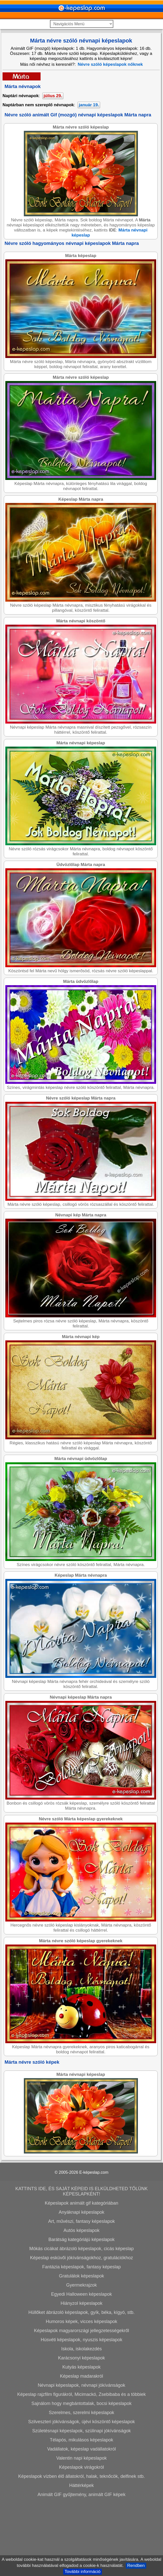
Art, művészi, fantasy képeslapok (81, 2221)
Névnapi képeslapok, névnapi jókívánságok (81, 2385)
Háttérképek (81, 2485)
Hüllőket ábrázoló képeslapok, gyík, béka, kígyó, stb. (81, 2312)
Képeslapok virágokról (81, 2467)
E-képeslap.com (93, 2172)
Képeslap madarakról (81, 2376)
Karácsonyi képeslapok (81, 2357)
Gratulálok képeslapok (81, 2275)
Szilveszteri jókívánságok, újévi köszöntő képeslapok (81, 2421)
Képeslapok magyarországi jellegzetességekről (81, 2330)
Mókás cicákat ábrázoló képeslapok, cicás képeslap (81, 2248)
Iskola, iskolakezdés (81, 2348)
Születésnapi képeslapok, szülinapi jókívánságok (81, 2430)
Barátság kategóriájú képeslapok (81, 2239)
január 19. (89, 104)
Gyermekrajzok (81, 2285)
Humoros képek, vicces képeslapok (81, 2321)
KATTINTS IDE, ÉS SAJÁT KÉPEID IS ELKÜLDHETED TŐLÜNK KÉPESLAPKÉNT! (81, 2191)
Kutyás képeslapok (81, 2367)
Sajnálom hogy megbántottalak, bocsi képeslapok (81, 2403)
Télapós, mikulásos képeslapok (81, 2439)
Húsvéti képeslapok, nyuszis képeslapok (81, 2339)
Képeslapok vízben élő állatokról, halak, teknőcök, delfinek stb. (81, 2476)
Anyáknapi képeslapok (81, 2212)
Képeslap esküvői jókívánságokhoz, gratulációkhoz (81, 2257)
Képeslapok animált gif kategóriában (81, 2203)
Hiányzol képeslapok (81, 2303)
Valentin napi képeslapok (81, 2458)
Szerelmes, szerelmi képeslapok (81, 2412)
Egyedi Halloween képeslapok (81, 2294)
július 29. (53, 95)
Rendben (136, 2565)
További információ (83, 2571)
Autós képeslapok (81, 2230)
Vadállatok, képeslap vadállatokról (81, 2449)
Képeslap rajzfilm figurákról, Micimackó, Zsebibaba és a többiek (81, 2394)
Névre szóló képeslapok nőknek (110, 64)
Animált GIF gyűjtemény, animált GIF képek (81, 2494)
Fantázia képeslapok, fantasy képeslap (81, 2266)
